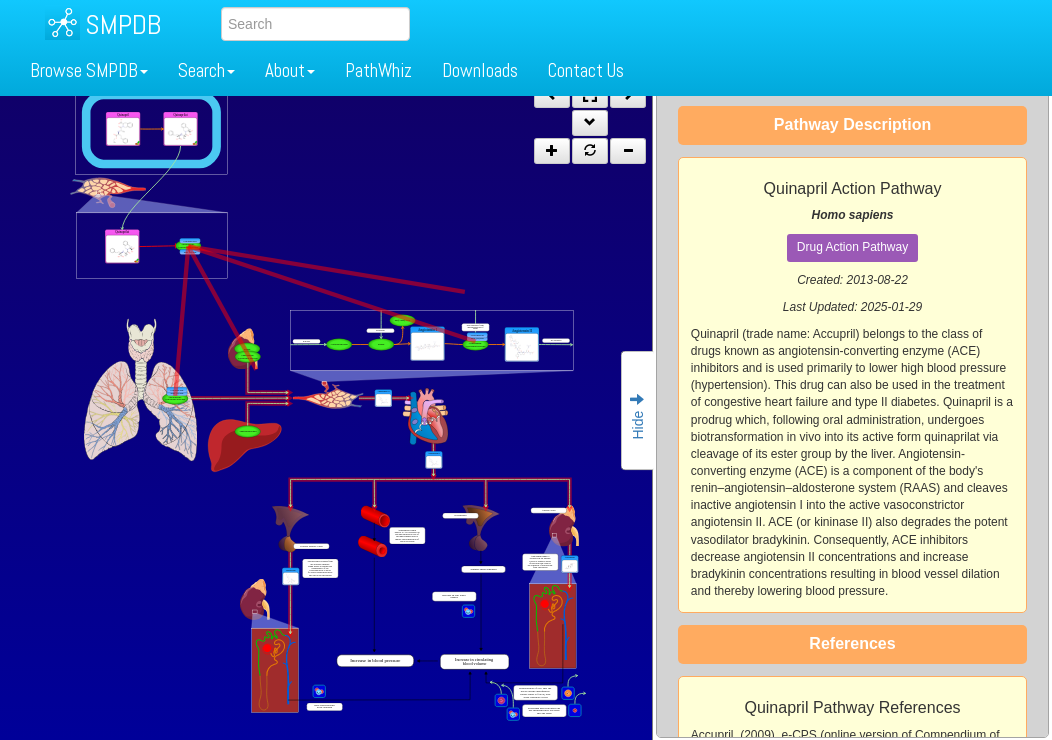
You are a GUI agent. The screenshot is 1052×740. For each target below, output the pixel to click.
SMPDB (123, 24)
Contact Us (586, 70)
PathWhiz (378, 70)
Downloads (480, 70)
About (290, 70)
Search (206, 70)
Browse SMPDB (89, 70)
